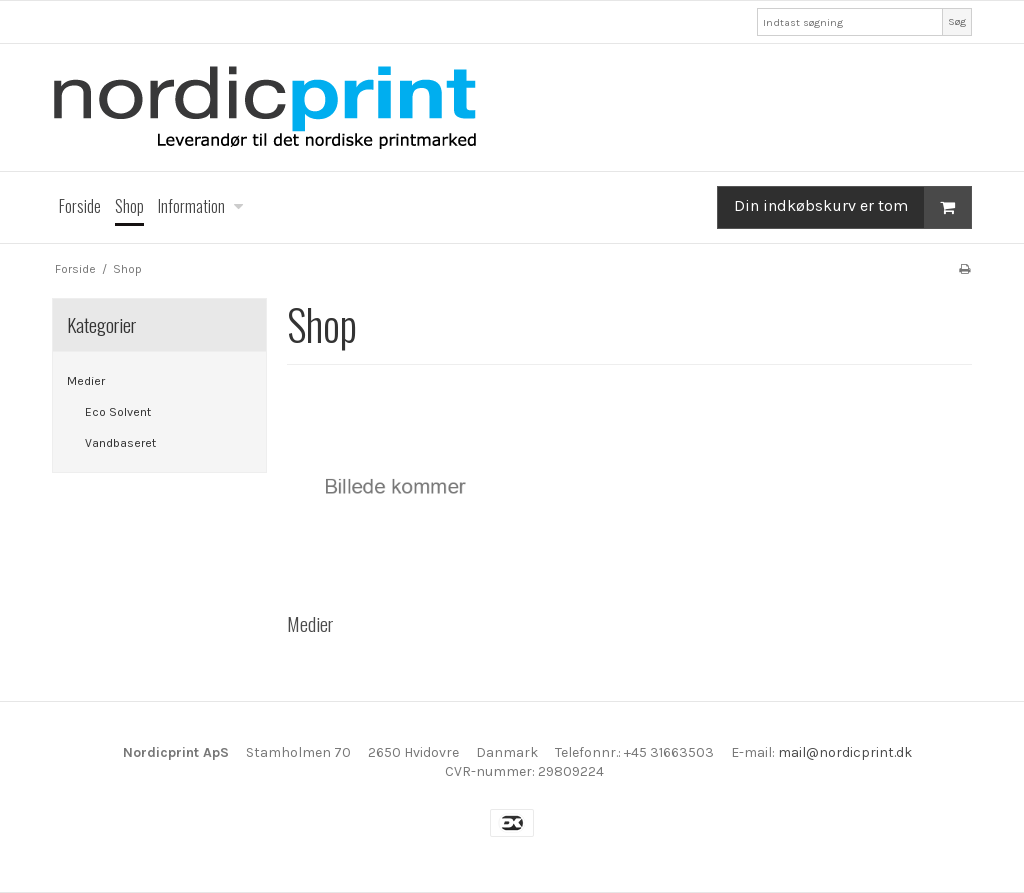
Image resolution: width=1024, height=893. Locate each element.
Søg (957, 21)
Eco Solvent (118, 412)
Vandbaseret (120, 443)
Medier (86, 381)
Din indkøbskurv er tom (852, 207)
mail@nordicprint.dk (845, 752)
